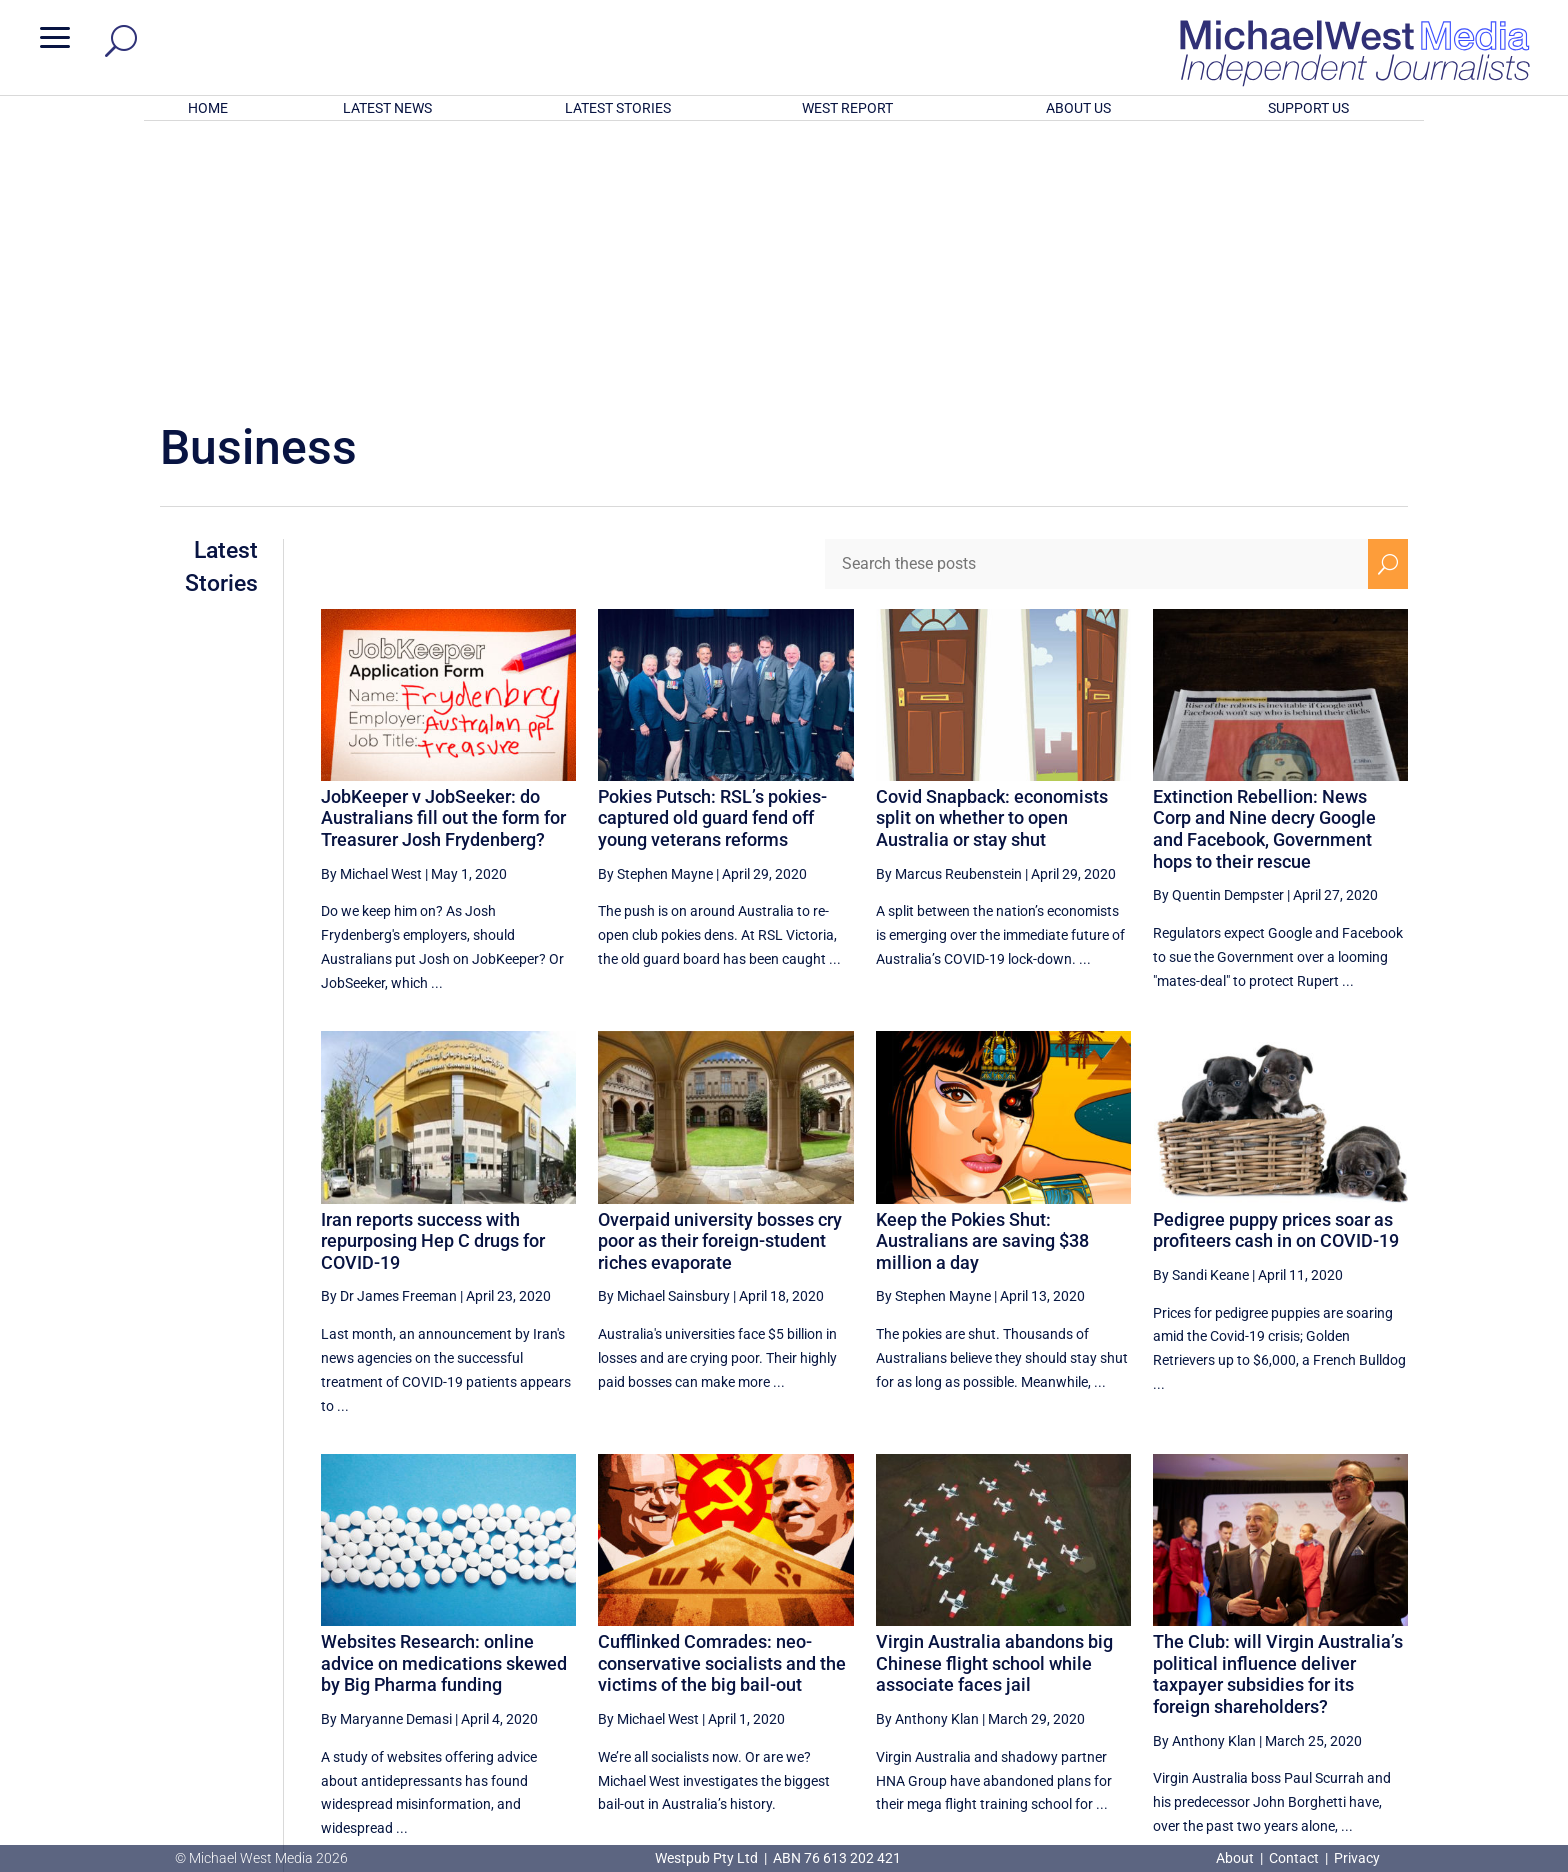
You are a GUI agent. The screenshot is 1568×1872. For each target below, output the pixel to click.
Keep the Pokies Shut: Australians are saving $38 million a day (982, 979)
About (1236, 1858)
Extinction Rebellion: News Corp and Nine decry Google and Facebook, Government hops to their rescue (1264, 567)
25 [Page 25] (1190, 1655)
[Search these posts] (1097, 302)
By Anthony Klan (927, 1457)
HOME (208, 108)
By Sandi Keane (1201, 1013)
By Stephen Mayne (655, 612)
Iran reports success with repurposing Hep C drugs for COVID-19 (433, 979)
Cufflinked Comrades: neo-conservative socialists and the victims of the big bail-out (722, 1401)
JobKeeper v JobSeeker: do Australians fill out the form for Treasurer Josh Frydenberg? (443, 556)
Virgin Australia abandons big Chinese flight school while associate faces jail (994, 1401)
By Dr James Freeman (389, 1034)
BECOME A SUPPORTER (1462, 1731)
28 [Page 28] (1342, 1655)
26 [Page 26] (1241, 1655)
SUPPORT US (1308, 108)
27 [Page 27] (1291, 1655)
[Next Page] (1388, 1654)
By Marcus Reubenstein (949, 612)
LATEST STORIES (618, 108)
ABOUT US (1078, 108)
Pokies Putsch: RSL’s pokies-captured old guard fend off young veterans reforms (712, 556)
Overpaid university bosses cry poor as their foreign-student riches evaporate (720, 979)
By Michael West (371, 612)
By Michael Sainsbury (664, 1034)
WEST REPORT (847, 108)
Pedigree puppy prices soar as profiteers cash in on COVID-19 (1276, 968)
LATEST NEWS (387, 108)
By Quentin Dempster (1218, 633)
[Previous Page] (1093, 1654)
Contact (1294, 1858)
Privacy (1357, 1858)
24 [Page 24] (1140, 1655)
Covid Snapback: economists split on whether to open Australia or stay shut (992, 556)
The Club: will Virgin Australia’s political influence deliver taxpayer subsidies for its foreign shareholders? (1278, 1412)
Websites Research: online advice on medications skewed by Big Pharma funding (444, 1401)
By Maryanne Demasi (386, 1457)
